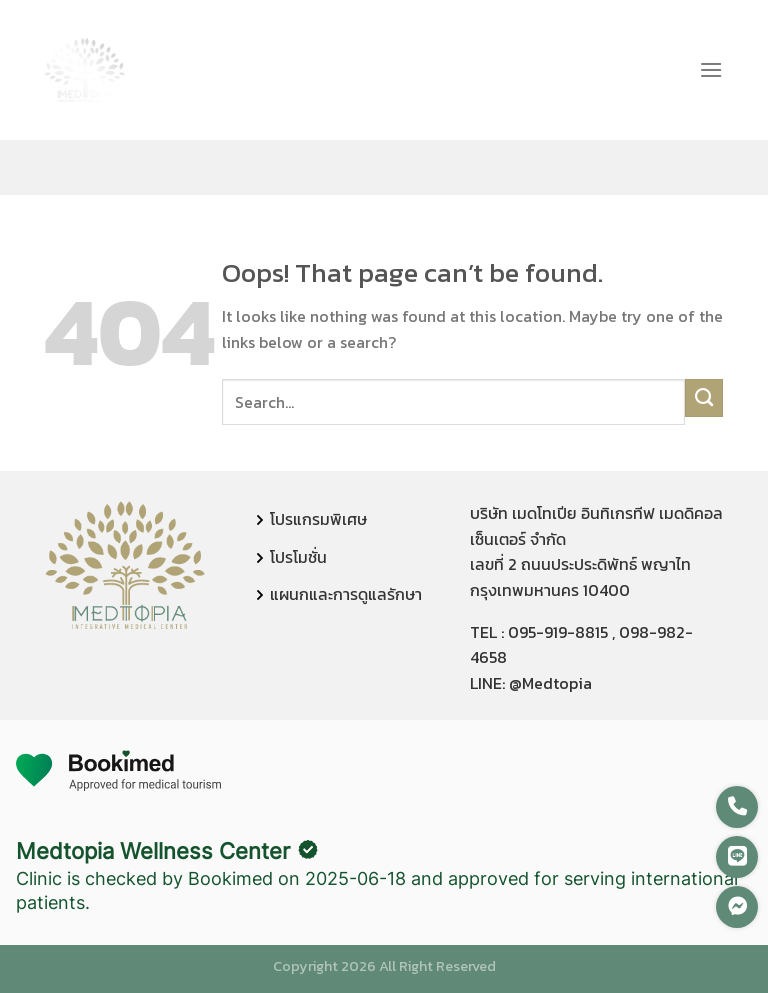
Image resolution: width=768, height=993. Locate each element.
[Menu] (711, 69)
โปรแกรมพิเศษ (318, 519)
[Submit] (704, 398)
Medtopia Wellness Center (153, 851)
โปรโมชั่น (298, 557)
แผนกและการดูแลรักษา (346, 594)
